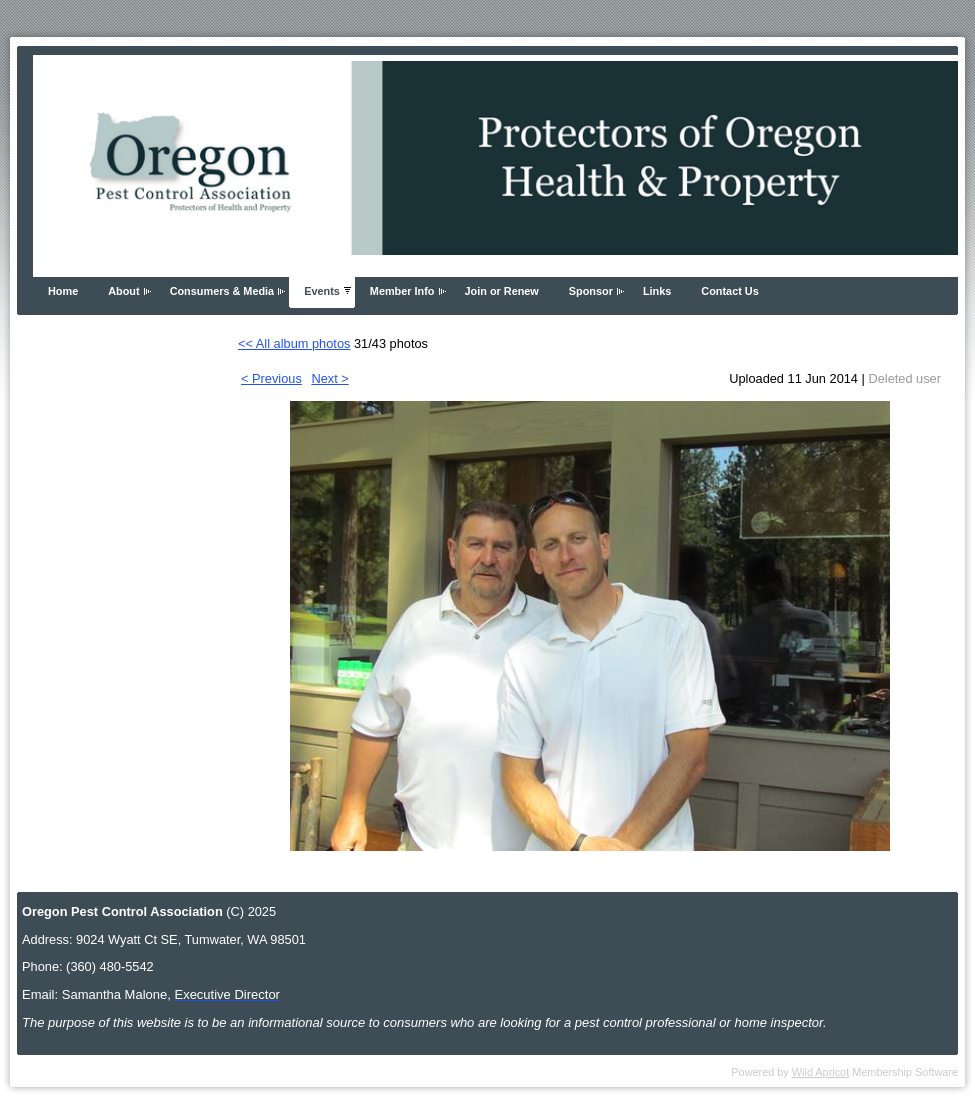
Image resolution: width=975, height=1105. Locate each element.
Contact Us (729, 291)
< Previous (271, 378)
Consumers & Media (222, 291)
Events (322, 291)
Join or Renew (502, 291)
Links (657, 291)
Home (63, 291)
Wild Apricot (820, 1072)
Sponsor (591, 291)
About (123, 291)
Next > (329, 378)
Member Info (402, 291)
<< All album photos (294, 343)
